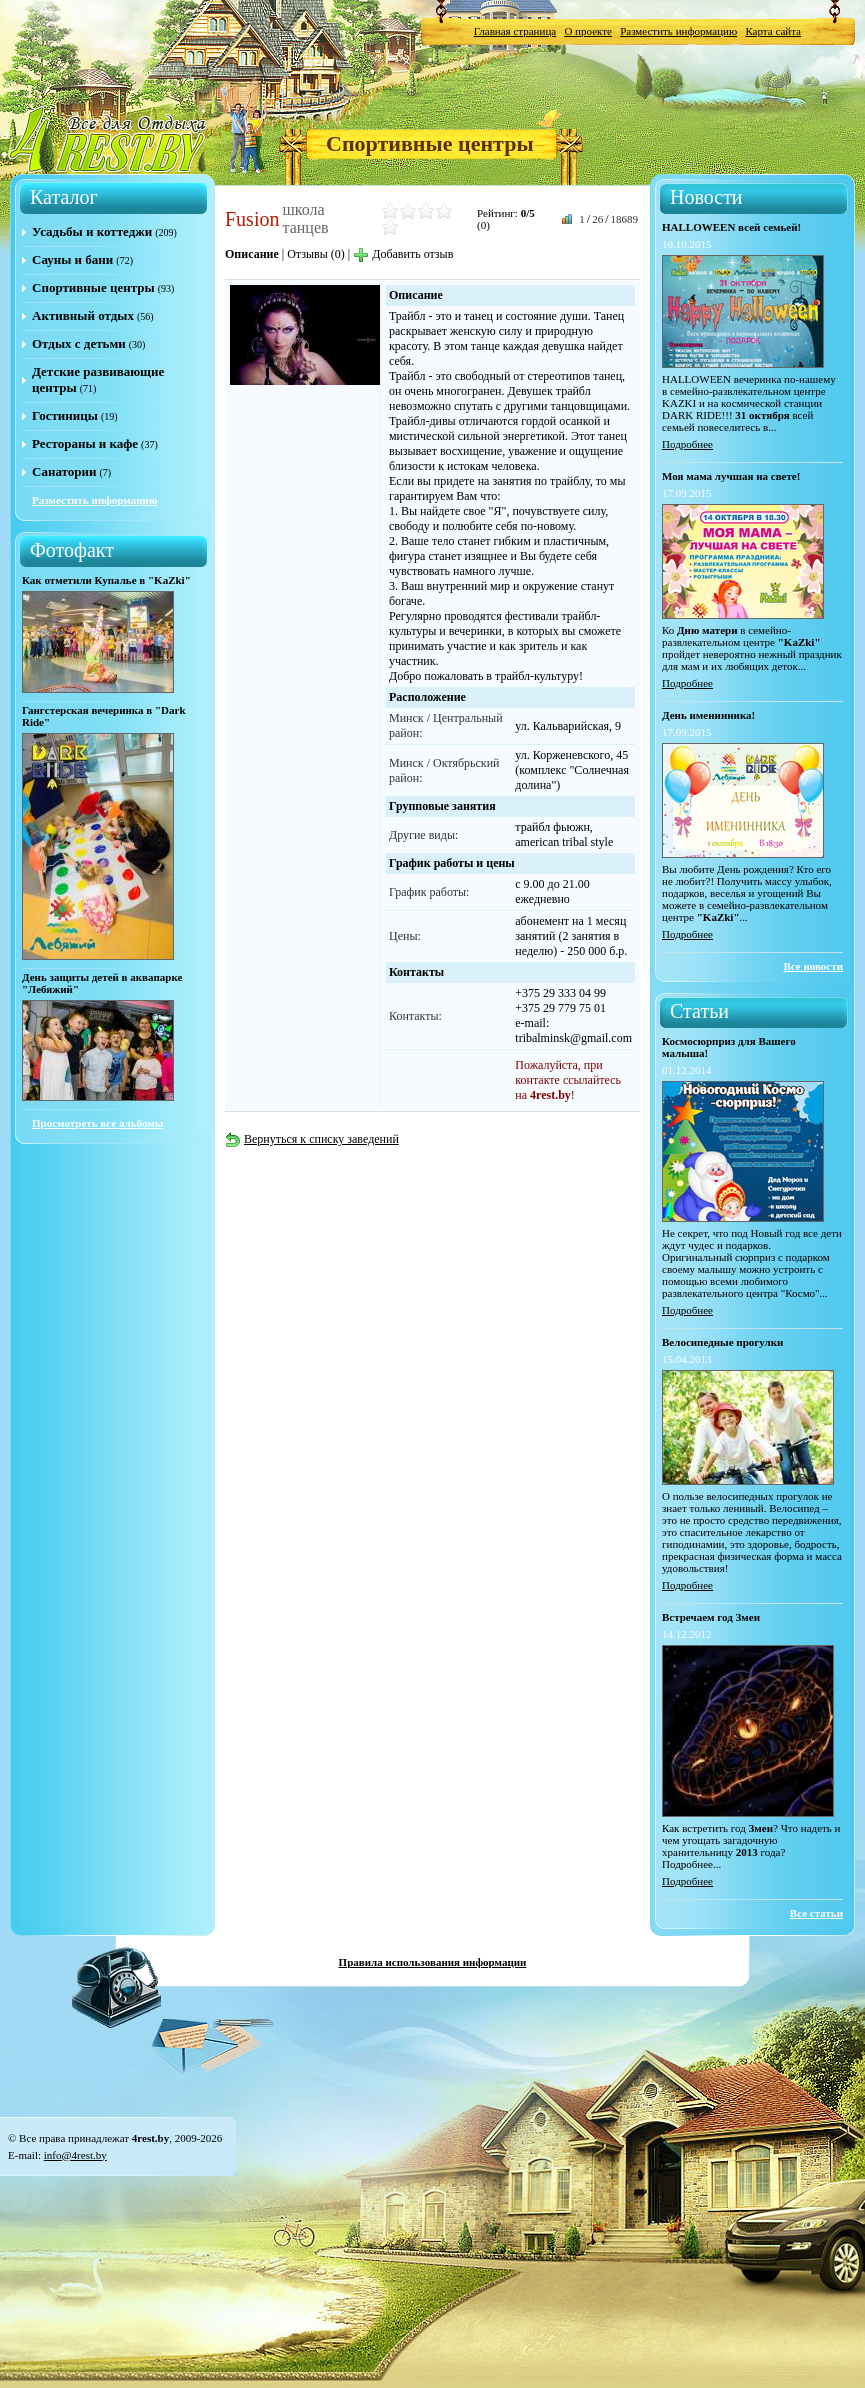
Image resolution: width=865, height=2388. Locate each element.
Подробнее (687, 444)
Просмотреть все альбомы (97, 1123)
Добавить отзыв (403, 254)
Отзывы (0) (316, 254)
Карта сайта (773, 31)
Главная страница (515, 31)
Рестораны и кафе (85, 443)
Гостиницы (65, 415)
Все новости (813, 966)
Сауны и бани (72, 259)
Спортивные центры (430, 143)
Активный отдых (83, 315)
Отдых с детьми (79, 343)
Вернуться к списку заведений (312, 1139)
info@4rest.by (75, 2155)
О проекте (588, 31)
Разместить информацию (678, 31)
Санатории (64, 471)
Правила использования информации (433, 1962)
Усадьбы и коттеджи (92, 231)
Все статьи (816, 1913)
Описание (252, 254)
